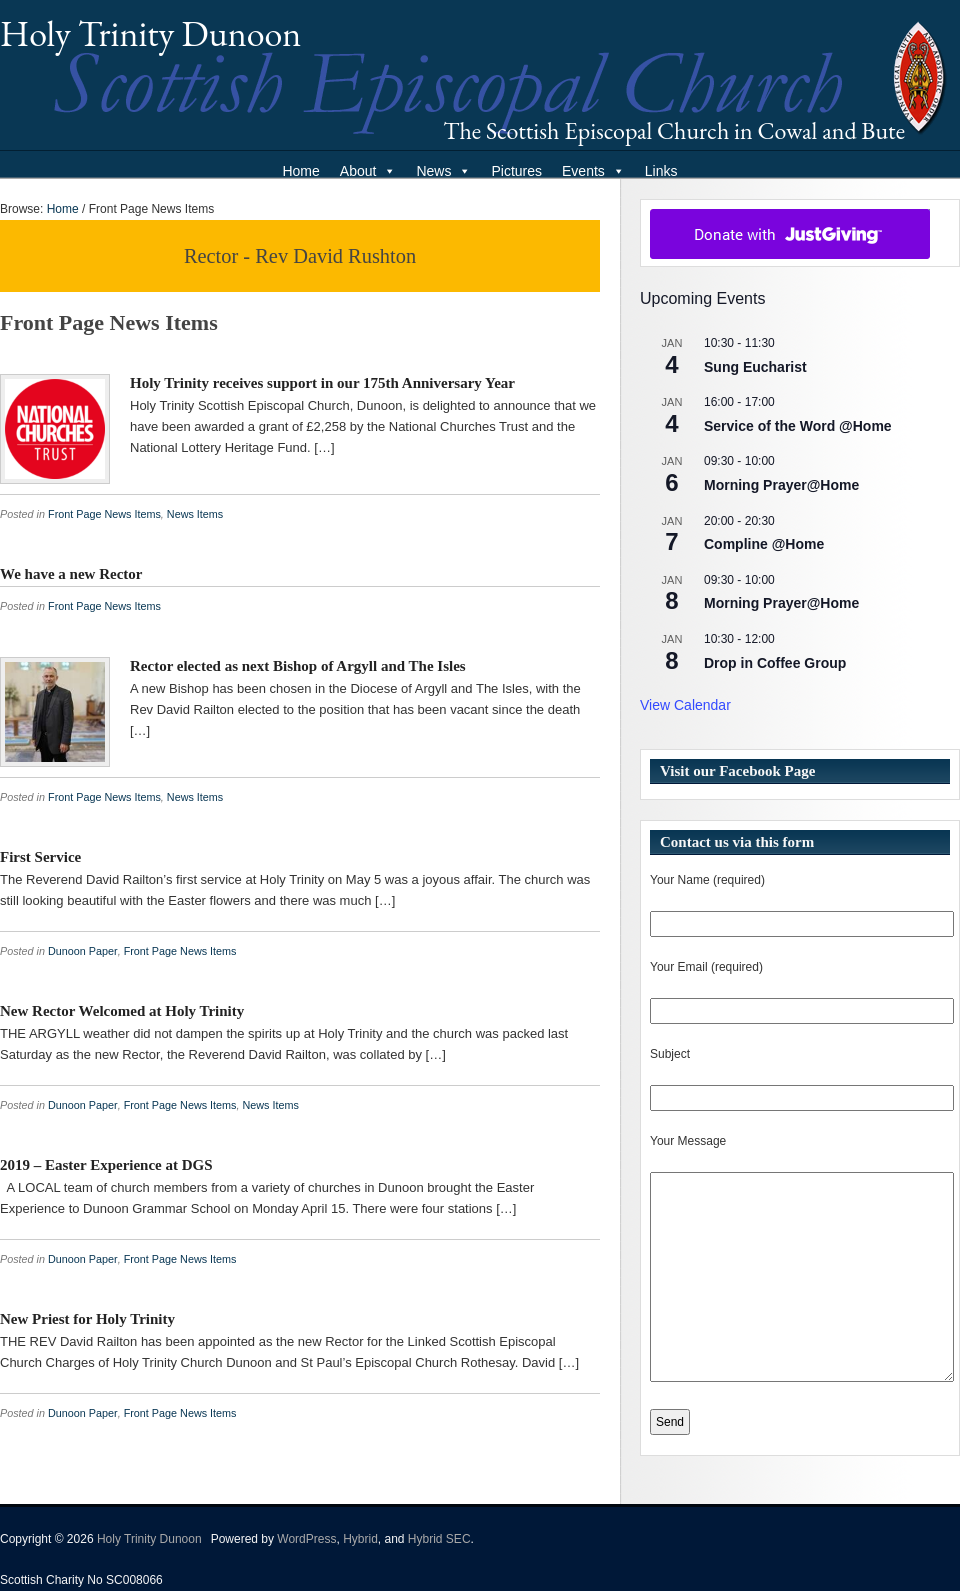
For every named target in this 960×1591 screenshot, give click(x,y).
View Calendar (685, 705)
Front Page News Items (104, 514)
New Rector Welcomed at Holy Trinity (122, 1011)
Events (593, 171)
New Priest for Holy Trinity (87, 1319)
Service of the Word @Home (798, 426)
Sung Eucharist (755, 367)
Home (300, 171)
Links (661, 171)
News (443, 171)
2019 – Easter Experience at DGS (106, 1165)
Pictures (516, 171)
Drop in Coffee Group (775, 663)
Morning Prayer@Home (781, 485)
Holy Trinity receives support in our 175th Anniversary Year (322, 383)
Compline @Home (764, 544)
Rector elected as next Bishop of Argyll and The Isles (298, 666)
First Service (40, 857)
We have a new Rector (71, 574)
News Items (195, 514)
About (368, 171)
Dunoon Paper (83, 951)
